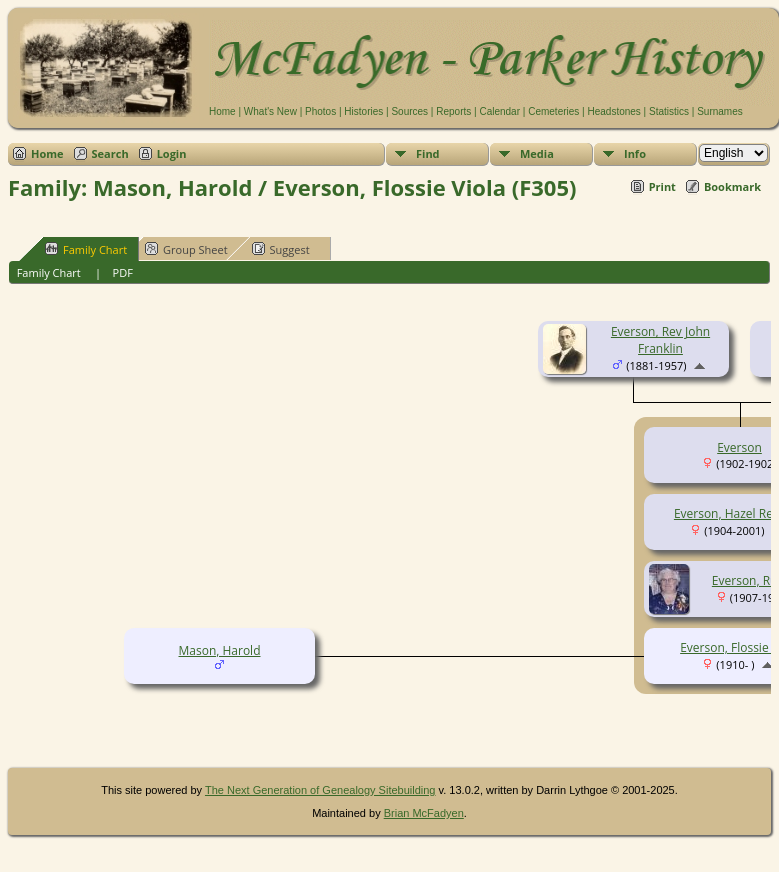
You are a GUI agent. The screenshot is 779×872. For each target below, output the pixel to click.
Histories (363, 111)
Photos (320, 111)
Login (172, 153)
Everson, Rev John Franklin (660, 340)
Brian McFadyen (424, 813)
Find (428, 153)
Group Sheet (186, 249)
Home (222, 111)
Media (537, 153)
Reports (453, 111)
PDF (123, 272)
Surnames (720, 111)
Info (635, 153)
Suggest (281, 249)
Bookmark (732, 186)
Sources (409, 111)
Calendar (499, 111)
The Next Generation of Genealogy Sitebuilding (320, 790)
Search (110, 153)
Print (662, 186)
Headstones (613, 111)
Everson (739, 447)
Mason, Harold (220, 650)
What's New (270, 111)
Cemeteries (553, 111)
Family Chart (86, 249)
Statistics (669, 111)
